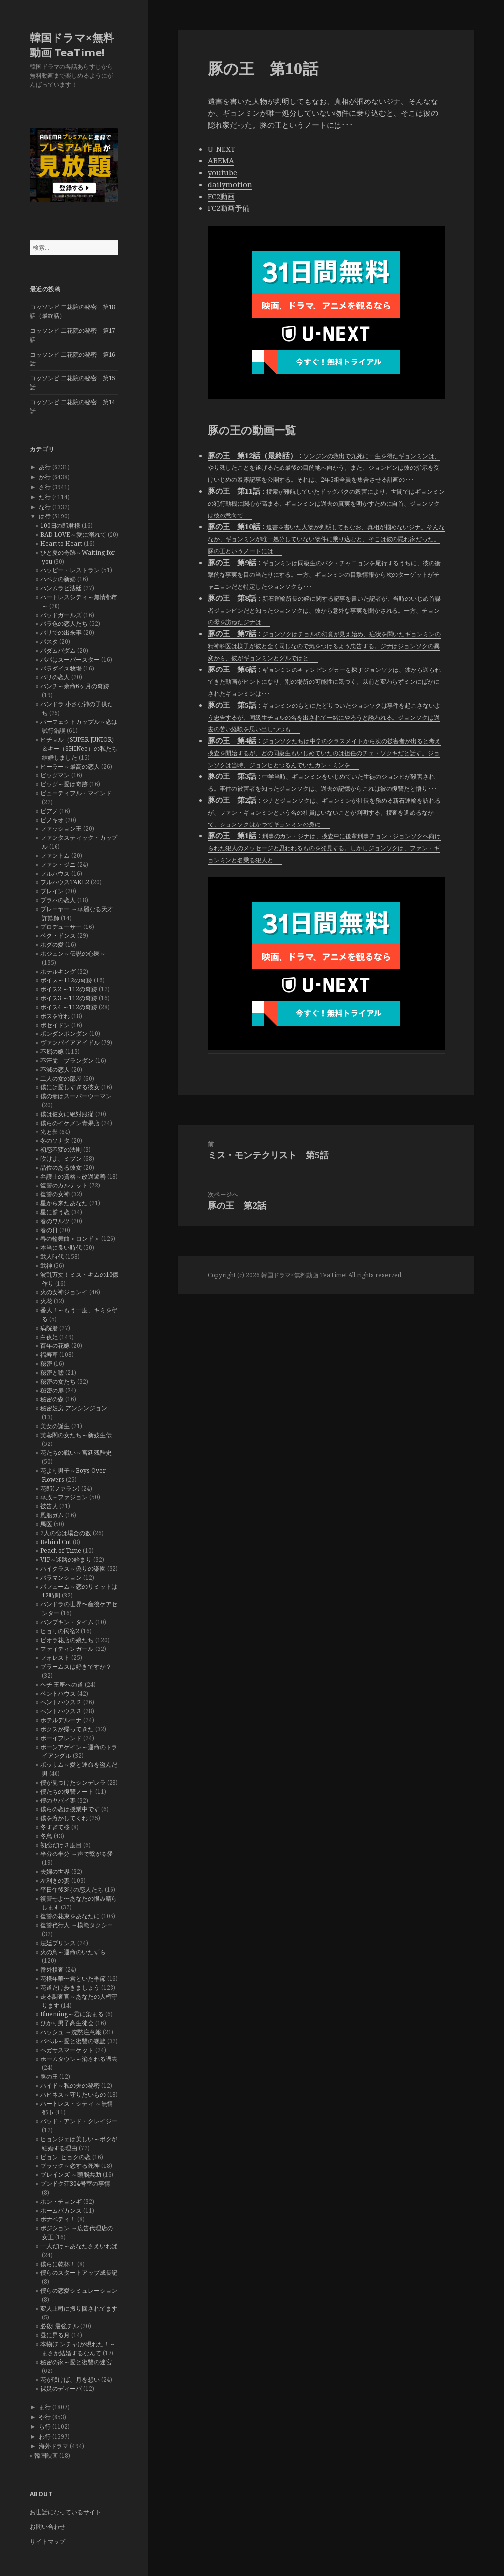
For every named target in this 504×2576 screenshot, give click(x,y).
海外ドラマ (53, 2446)
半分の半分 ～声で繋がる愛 (76, 1854)
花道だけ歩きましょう (70, 1987)
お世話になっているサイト (65, 2512)
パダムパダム (58, 650)
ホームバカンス (61, 2210)
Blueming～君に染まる (72, 2014)
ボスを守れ (55, 1016)
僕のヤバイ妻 (58, 1800)
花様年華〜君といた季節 (73, 1978)
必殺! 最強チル (59, 2326)
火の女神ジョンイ (64, 1292)
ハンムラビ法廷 (61, 588)
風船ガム (52, 1515)
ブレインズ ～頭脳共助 (70, 2174)
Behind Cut (55, 1542)
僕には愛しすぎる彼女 (70, 1087)
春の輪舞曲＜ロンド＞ (70, 1239)
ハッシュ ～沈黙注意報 (70, 2032)
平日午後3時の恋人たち (71, 1889)
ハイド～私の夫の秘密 (70, 2085)
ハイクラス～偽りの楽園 (73, 1568)
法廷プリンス (58, 1943)
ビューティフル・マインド (76, 793)
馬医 (46, 1524)
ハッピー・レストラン (70, 570)
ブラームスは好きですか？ (76, 1666)
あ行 (45, 467)
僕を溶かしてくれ (64, 1818)
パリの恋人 (55, 677)
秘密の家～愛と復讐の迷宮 (76, 2362)
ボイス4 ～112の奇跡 (68, 1007)
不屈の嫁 (52, 1051)
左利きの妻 (55, 1880)
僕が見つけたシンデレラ (73, 1782)
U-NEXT (221, 149)
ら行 (45, 2426)
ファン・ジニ (58, 864)
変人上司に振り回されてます (78, 2308)
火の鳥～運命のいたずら (73, 1952)
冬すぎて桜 (55, 1827)
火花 (46, 1301)
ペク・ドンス (58, 935)
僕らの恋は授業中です (70, 1809)
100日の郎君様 (60, 525)
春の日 (49, 1230)
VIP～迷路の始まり (66, 1559)
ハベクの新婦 (58, 579)
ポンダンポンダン (64, 1034)
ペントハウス (58, 1693)
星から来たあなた (64, 1203)
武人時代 (52, 1256)
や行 (45, 2417)
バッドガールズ (61, 615)
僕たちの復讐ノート (67, 1791)
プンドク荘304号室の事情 (75, 2183)
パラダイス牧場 (61, 668)
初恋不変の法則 (61, 1149)
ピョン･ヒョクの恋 (65, 2157)
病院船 (49, 1328)
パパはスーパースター (70, 659)
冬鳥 (46, 1836)
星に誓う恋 (55, 1212)
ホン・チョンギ (61, 2201)
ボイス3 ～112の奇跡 (68, 998)
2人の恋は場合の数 (65, 1533)
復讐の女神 (55, 1194)
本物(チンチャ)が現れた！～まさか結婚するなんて (77, 2348)
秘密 (46, 1363)
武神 (46, 1265)
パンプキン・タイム (67, 1622)
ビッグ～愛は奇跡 (64, 784)
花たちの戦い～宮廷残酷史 (76, 1452)
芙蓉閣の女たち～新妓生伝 (76, 1435)
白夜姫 (49, 1337)
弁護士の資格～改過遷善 (73, 1176)
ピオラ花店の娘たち (67, 1640)
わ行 (45, 2436)
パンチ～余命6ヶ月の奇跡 (74, 686)
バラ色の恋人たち (64, 623)
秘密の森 (52, 1399)
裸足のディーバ (61, 2388)
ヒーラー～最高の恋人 (70, 766)
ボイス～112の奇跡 (66, 980)
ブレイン (52, 891)
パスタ (49, 641)
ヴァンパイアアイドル (70, 1042)
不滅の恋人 (55, 1069)
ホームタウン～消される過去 (78, 2059)
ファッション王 (61, 828)
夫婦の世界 (55, 1871)
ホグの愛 (52, 944)
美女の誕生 (55, 1426)
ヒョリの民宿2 (59, 1631)
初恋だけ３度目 (61, 1845)
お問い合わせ (47, 2527)
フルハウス (55, 873)
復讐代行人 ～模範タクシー (76, 1925)
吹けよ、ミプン (61, 1158)
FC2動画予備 (229, 208)
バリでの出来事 (61, 632)
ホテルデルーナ (61, 1720)
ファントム (55, 855)
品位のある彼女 (61, 1167)
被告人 (49, 1506)
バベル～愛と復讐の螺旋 (73, 2041)
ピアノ (49, 811)
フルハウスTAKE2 (64, 882)
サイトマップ (47, 2541)
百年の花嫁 (55, 1345)
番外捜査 (52, 1969)
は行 (45, 516)
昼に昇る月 (55, 2335)
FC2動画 (221, 196)
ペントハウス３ (61, 1711)
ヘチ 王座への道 (61, 1684)
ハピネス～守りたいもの (73, 2094)
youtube (222, 172)
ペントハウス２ (61, 1702)
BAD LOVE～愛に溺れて (73, 534)
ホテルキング (58, 971)
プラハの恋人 (58, 900)
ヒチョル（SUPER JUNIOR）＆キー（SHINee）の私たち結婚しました (78, 748)
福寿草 (49, 1354)
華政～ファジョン (64, 1497)
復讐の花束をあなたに (70, 1916)
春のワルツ (55, 1221)
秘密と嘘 (52, 1372)
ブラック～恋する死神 (70, 2166)
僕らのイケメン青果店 (70, 1123)
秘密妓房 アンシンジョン (73, 1408)
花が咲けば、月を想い (70, 2379)
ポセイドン (55, 1025)
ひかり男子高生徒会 (67, 2023)
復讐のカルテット (64, 1185)
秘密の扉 (52, 1390)
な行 (45, 507)
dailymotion (230, 184)
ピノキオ (52, 820)
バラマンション (61, 1577)
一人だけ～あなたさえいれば (78, 2246)
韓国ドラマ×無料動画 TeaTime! (72, 44)
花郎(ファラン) (60, 1488)
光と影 (49, 1132)
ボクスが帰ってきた (67, 1729)
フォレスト (55, 1657)
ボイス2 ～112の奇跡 (68, 989)
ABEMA (221, 160)
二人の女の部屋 (61, 1078)
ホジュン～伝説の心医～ (73, 953)
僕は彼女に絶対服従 (67, 1114)
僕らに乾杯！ (58, 2264)
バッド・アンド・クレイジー (78, 2121)
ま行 (45, 2407)
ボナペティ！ (58, 2219)
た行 (45, 497)
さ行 (45, 487)
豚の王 (49, 2076)
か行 (45, 477)
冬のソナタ (55, 1140)
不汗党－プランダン (67, 1060)
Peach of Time (60, 1550)
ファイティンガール (67, 1649)
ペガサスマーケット (67, 2050)
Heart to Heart (61, 543)
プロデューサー (61, 927)
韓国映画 (46, 2455)
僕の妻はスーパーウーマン (76, 1096)
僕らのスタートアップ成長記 (78, 2272)
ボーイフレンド (61, 1738)
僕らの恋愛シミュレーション (78, 2290)
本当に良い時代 (61, 1247)
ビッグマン (55, 775)
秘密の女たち (58, 1381)
